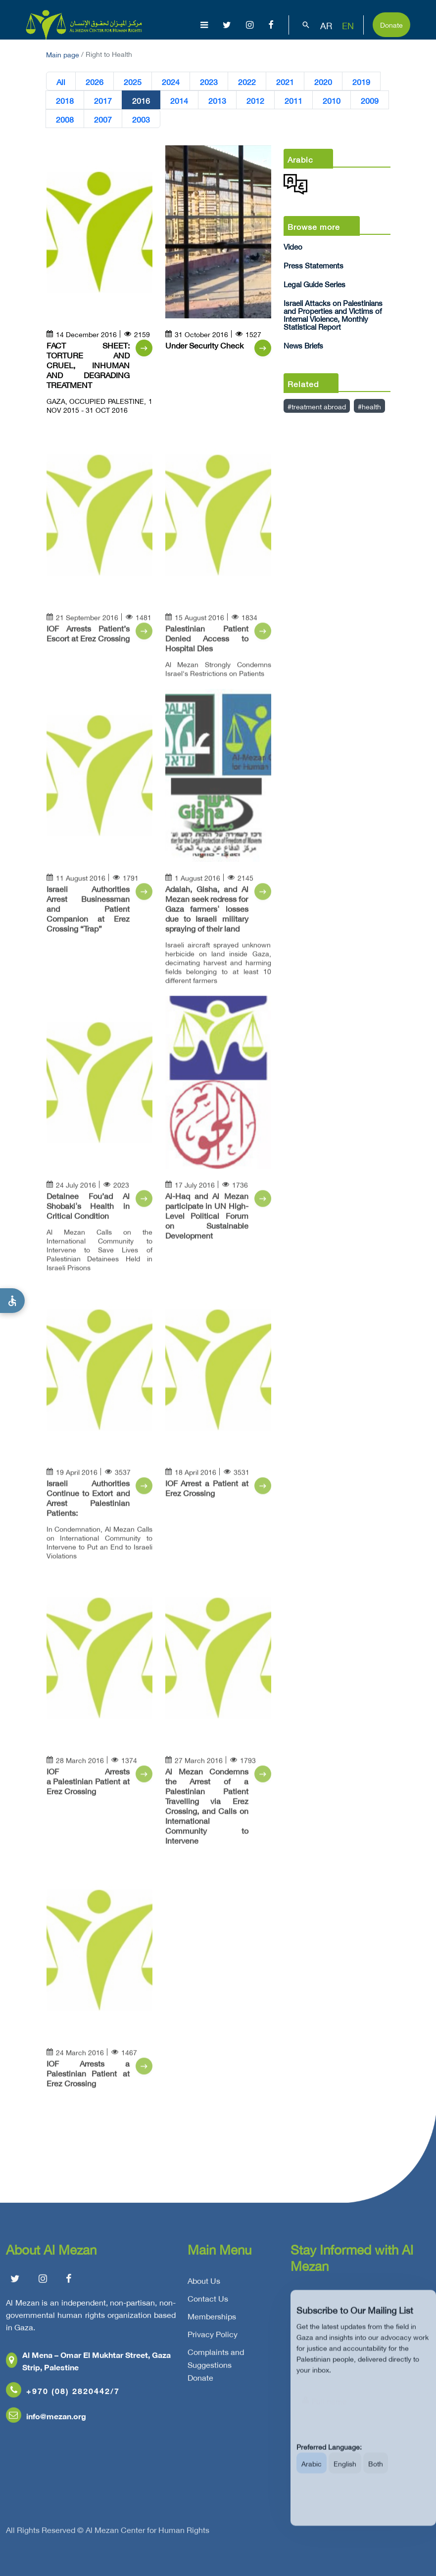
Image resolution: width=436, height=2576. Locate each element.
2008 (65, 119)
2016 (141, 100)
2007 (103, 119)
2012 (255, 100)
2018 (65, 100)
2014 (179, 100)
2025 (133, 81)
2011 (293, 100)
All (60, 81)
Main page (62, 53)
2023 (209, 81)
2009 (370, 100)
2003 (141, 119)
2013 (217, 100)
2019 (361, 81)
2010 (331, 100)
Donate (391, 24)
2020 (323, 81)
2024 (171, 81)
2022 (247, 81)
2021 (285, 81)
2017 (103, 100)
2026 (94, 81)
